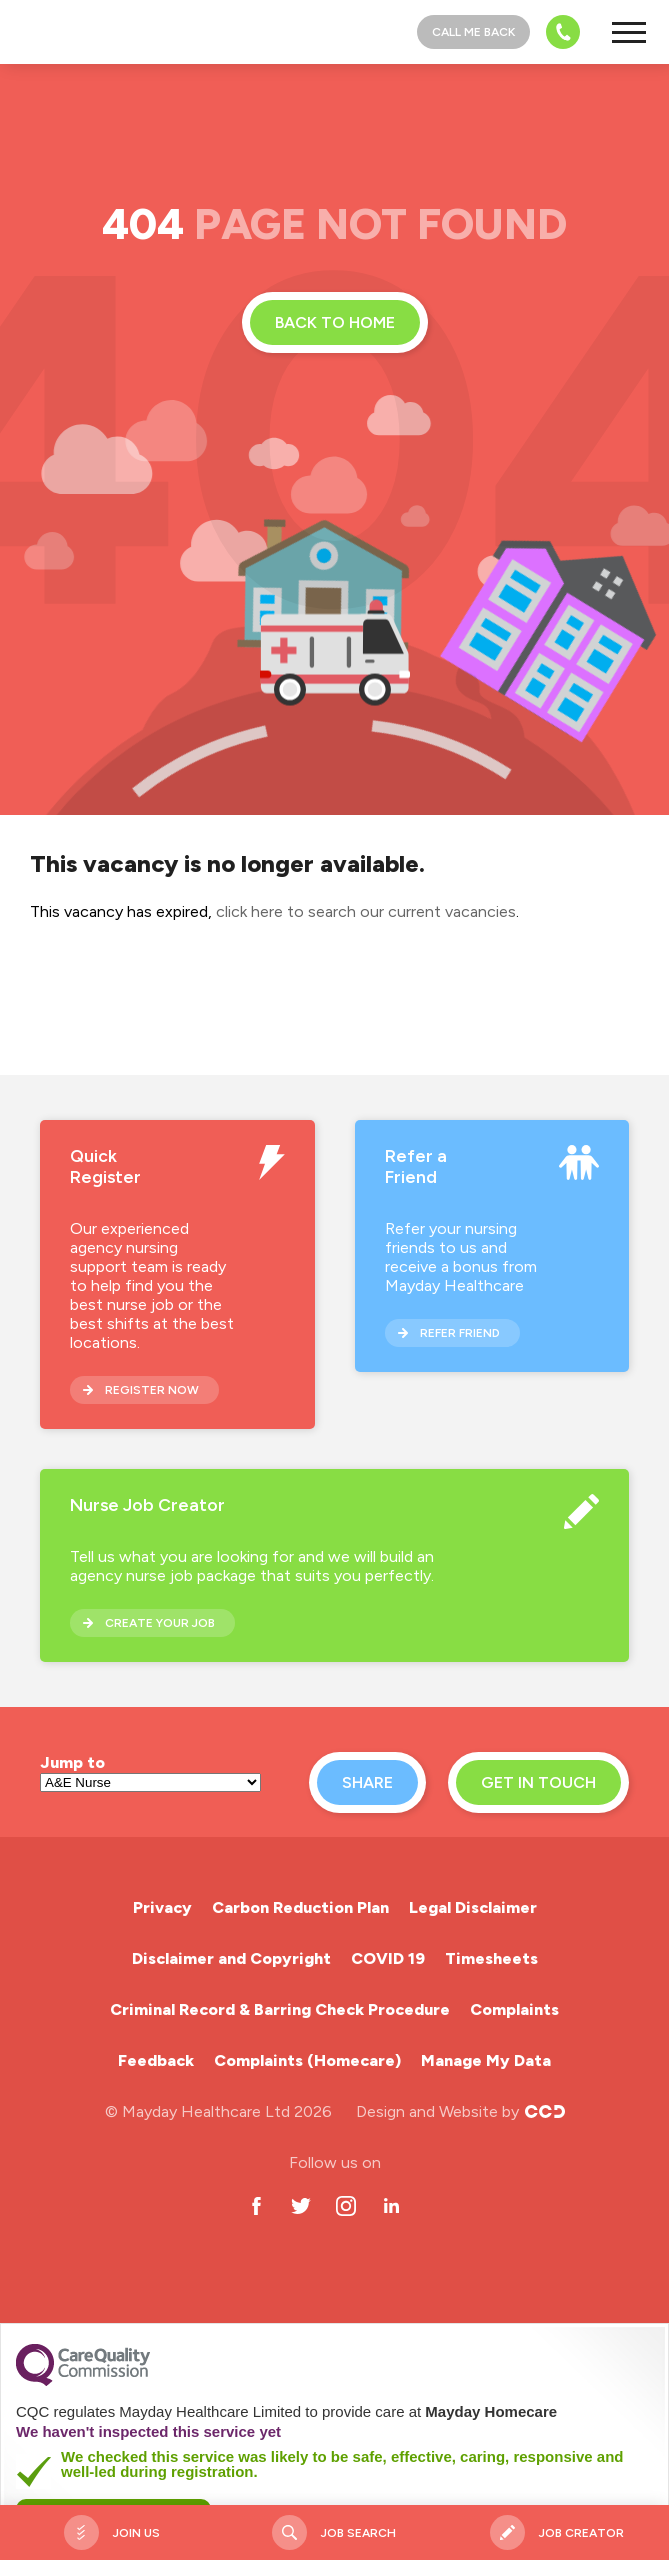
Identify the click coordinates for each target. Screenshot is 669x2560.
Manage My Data (486, 2060)
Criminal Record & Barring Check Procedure (280, 2009)
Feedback (156, 2060)
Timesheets (491, 1958)
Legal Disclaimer (473, 1907)
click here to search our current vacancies (366, 911)
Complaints (514, 2009)
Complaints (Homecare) (307, 2060)
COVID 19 (388, 1958)
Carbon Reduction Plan (300, 1907)
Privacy (162, 1907)
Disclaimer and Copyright (231, 1958)
